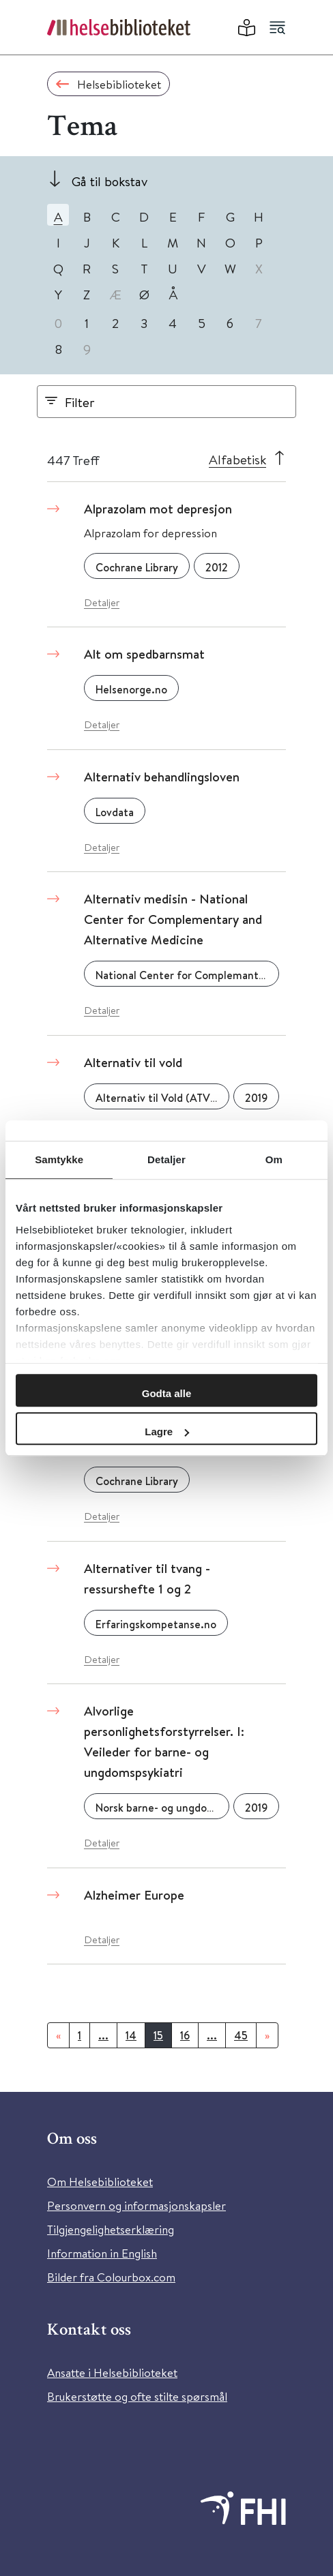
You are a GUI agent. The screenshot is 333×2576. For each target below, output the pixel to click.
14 (131, 2035)
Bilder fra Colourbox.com (111, 2277)
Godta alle (167, 1393)
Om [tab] (274, 1159)
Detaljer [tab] (166, 1159)
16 (185, 2035)
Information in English (102, 2253)
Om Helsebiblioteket (100, 2181)
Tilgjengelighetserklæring (110, 2229)
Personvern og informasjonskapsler (136, 2205)
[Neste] (267, 2035)
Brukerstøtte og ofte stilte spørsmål (137, 2396)
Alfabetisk (237, 459)
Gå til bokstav (109, 181)
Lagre (167, 1431)
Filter (80, 401)
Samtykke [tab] (59, 1159)
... (103, 2035)
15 (158, 2035)
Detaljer (101, 602)
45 (241, 2035)
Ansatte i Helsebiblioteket (112, 2372)
